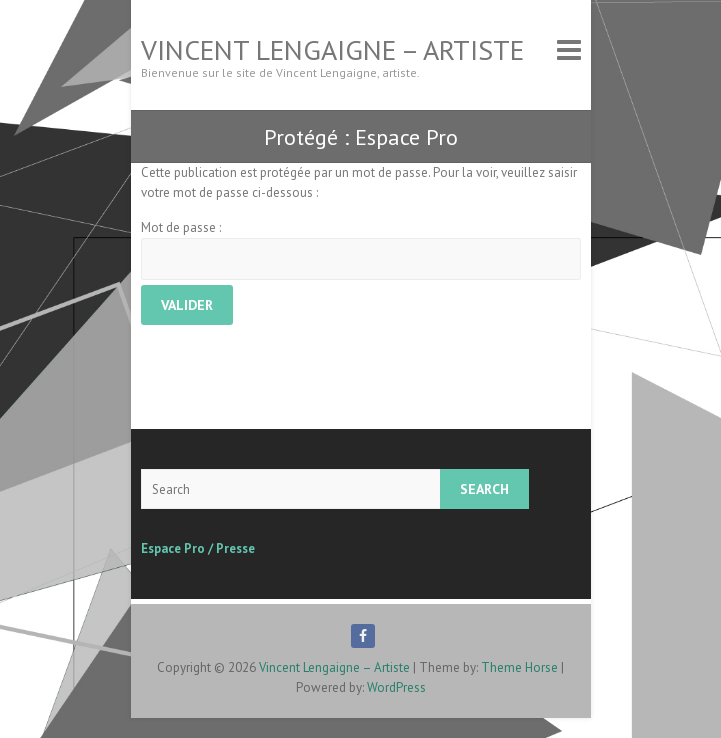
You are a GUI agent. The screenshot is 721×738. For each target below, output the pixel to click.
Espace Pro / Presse (198, 548)
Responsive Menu (569, 49)
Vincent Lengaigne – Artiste (332, 49)
